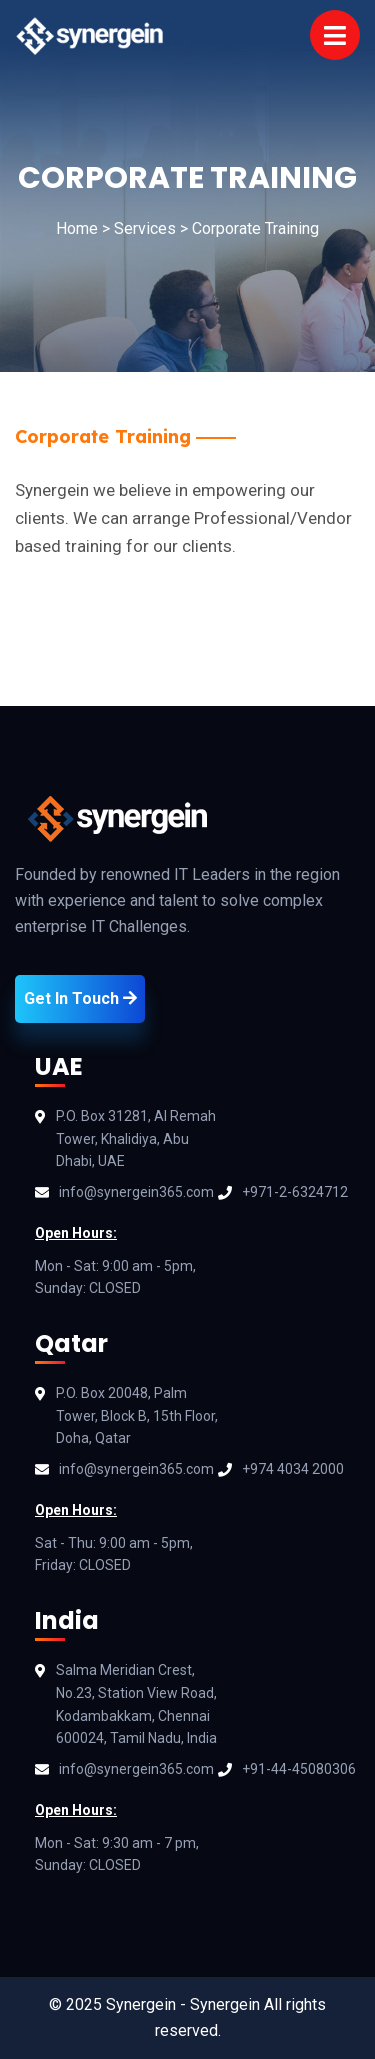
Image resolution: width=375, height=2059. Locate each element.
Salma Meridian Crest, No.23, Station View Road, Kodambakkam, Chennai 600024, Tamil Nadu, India (136, 1704)
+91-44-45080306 (299, 1769)
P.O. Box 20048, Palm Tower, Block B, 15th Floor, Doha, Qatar (137, 1416)
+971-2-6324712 (295, 1192)
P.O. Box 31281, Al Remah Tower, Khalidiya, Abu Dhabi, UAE (136, 1139)
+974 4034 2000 (293, 1469)
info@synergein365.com (136, 1192)
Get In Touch (80, 998)
